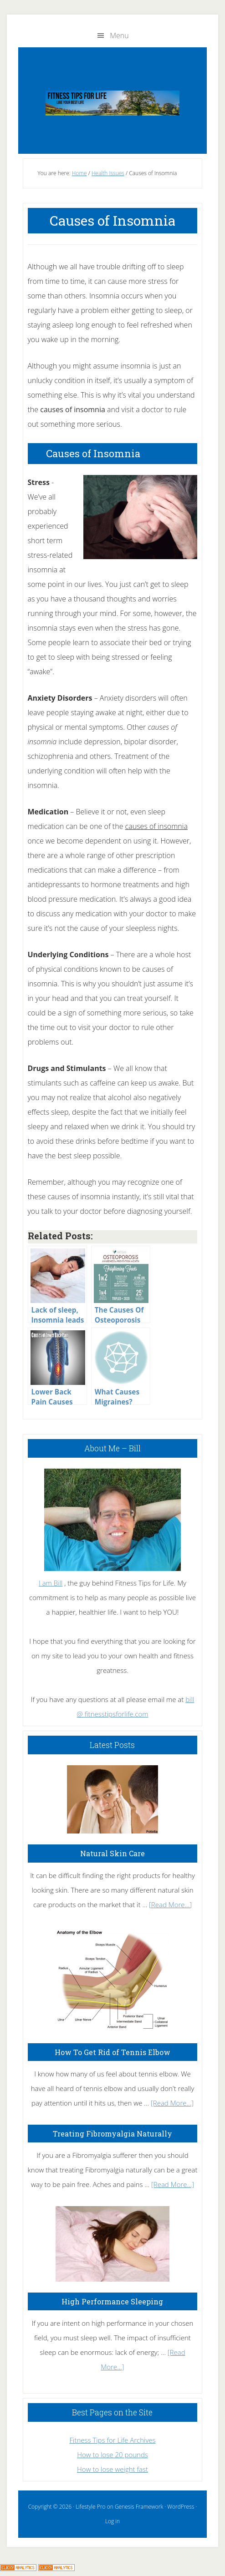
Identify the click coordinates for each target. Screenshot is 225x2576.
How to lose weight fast (112, 2469)
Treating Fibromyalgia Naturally (112, 2133)
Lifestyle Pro (90, 2506)
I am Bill (50, 1582)
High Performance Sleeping (112, 2301)
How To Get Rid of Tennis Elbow (112, 2052)
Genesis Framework (139, 2506)
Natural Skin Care (112, 1853)
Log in (112, 2521)
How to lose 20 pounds (112, 2454)
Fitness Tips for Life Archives (112, 2440)
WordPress (180, 2506)
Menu (119, 35)
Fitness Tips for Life (113, 102)
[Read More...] (170, 1904)
